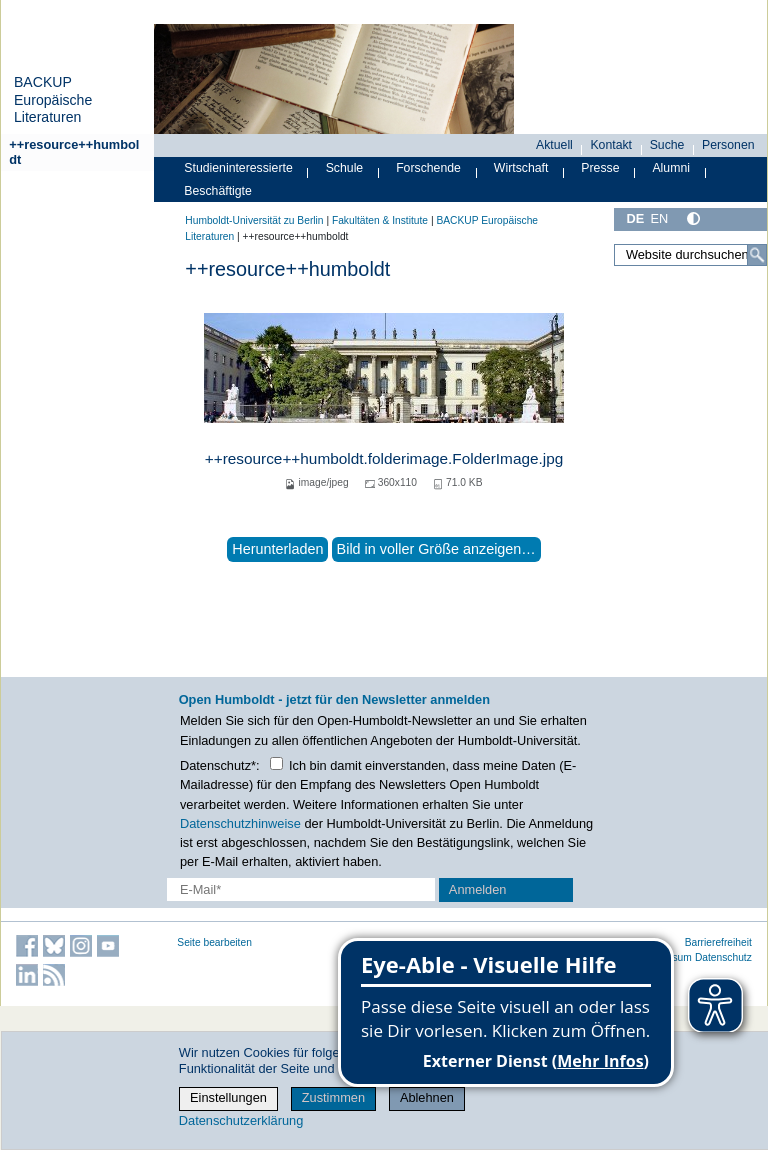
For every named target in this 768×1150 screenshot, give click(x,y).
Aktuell (554, 145)
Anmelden (478, 889)
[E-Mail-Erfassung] (301, 889)
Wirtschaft (521, 168)
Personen (728, 145)
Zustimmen (333, 1097)
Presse (600, 168)
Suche (667, 145)
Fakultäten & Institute (380, 220)
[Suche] (757, 255)
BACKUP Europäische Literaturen (53, 99)
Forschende (428, 168)
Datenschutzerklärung (241, 1120)
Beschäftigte (218, 191)
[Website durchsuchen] (690, 255)
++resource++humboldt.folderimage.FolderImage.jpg (384, 458)
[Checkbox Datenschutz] (276, 763)
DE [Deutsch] (635, 218)
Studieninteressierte (238, 168)
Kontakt (611, 145)
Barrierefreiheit (718, 942)
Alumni (671, 168)
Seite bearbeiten (214, 942)
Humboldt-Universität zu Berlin (254, 220)
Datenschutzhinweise (240, 823)
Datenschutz (723, 957)
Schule (345, 168)
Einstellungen (228, 1097)
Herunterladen (277, 549)
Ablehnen (427, 1097)
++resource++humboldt (74, 152)
